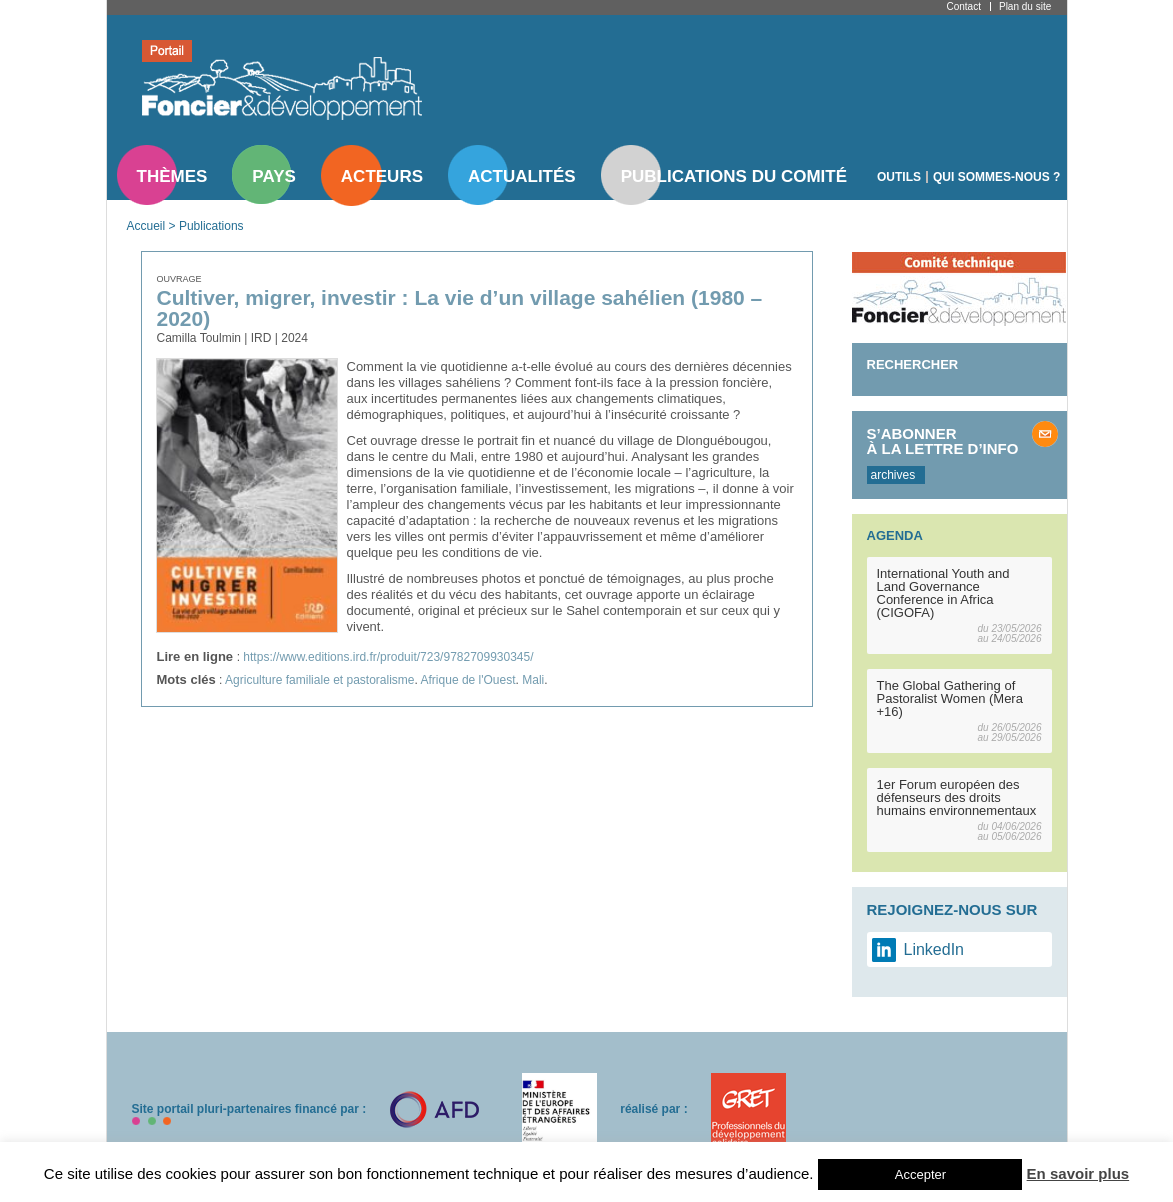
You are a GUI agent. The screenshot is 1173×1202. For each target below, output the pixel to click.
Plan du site (1025, 6)
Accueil (146, 226)
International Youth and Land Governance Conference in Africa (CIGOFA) (943, 593)
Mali (533, 680)
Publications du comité (734, 176)
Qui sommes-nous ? (996, 177)
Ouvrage (179, 279)
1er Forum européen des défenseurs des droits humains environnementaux (957, 797)
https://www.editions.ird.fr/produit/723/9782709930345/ (388, 657)
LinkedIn (934, 949)
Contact (964, 6)
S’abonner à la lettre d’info (943, 441)
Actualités (522, 176)
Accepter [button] (920, 1174)
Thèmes (172, 176)
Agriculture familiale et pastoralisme (319, 680)
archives (893, 475)
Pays (273, 176)
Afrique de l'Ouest (468, 680)
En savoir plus (1078, 1173)
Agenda (895, 535)
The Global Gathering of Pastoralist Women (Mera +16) (950, 698)
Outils (899, 177)
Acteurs (382, 176)
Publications (211, 226)
